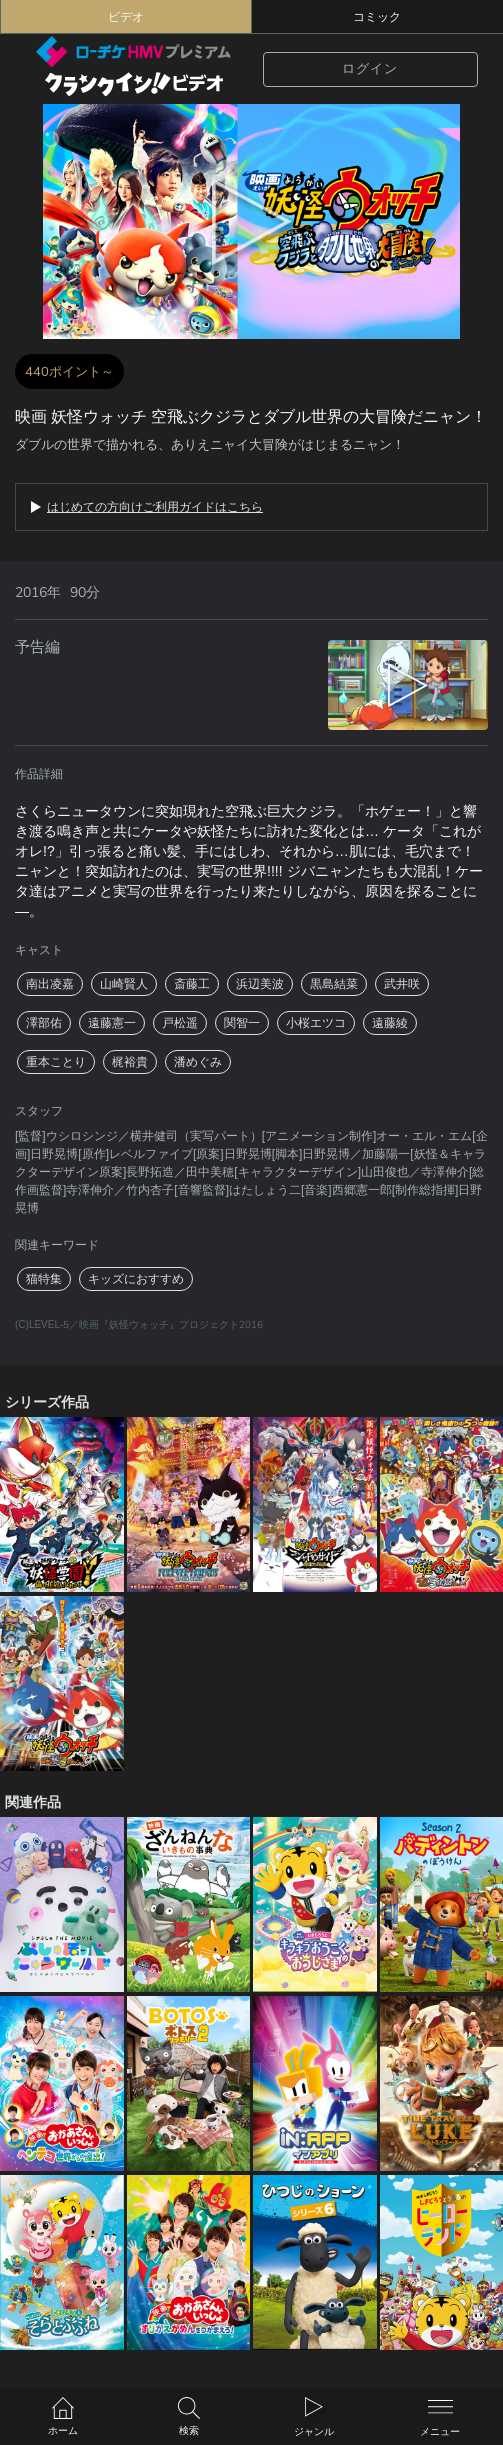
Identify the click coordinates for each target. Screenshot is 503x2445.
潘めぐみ (198, 1062)
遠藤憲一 (112, 1023)
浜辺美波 (260, 984)
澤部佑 (44, 1023)
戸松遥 (180, 1023)
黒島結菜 (334, 984)
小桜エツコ (316, 1023)
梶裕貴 (130, 1062)
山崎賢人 (124, 984)
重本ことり (56, 1062)
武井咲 (402, 984)
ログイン (370, 69)
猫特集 (44, 1279)
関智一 (242, 1023)
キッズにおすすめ (136, 1279)
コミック (377, 17)
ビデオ (126, 17)
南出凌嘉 (50, 984)
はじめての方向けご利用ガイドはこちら (155, 507)
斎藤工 (192, 984)
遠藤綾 (390, 1023)
